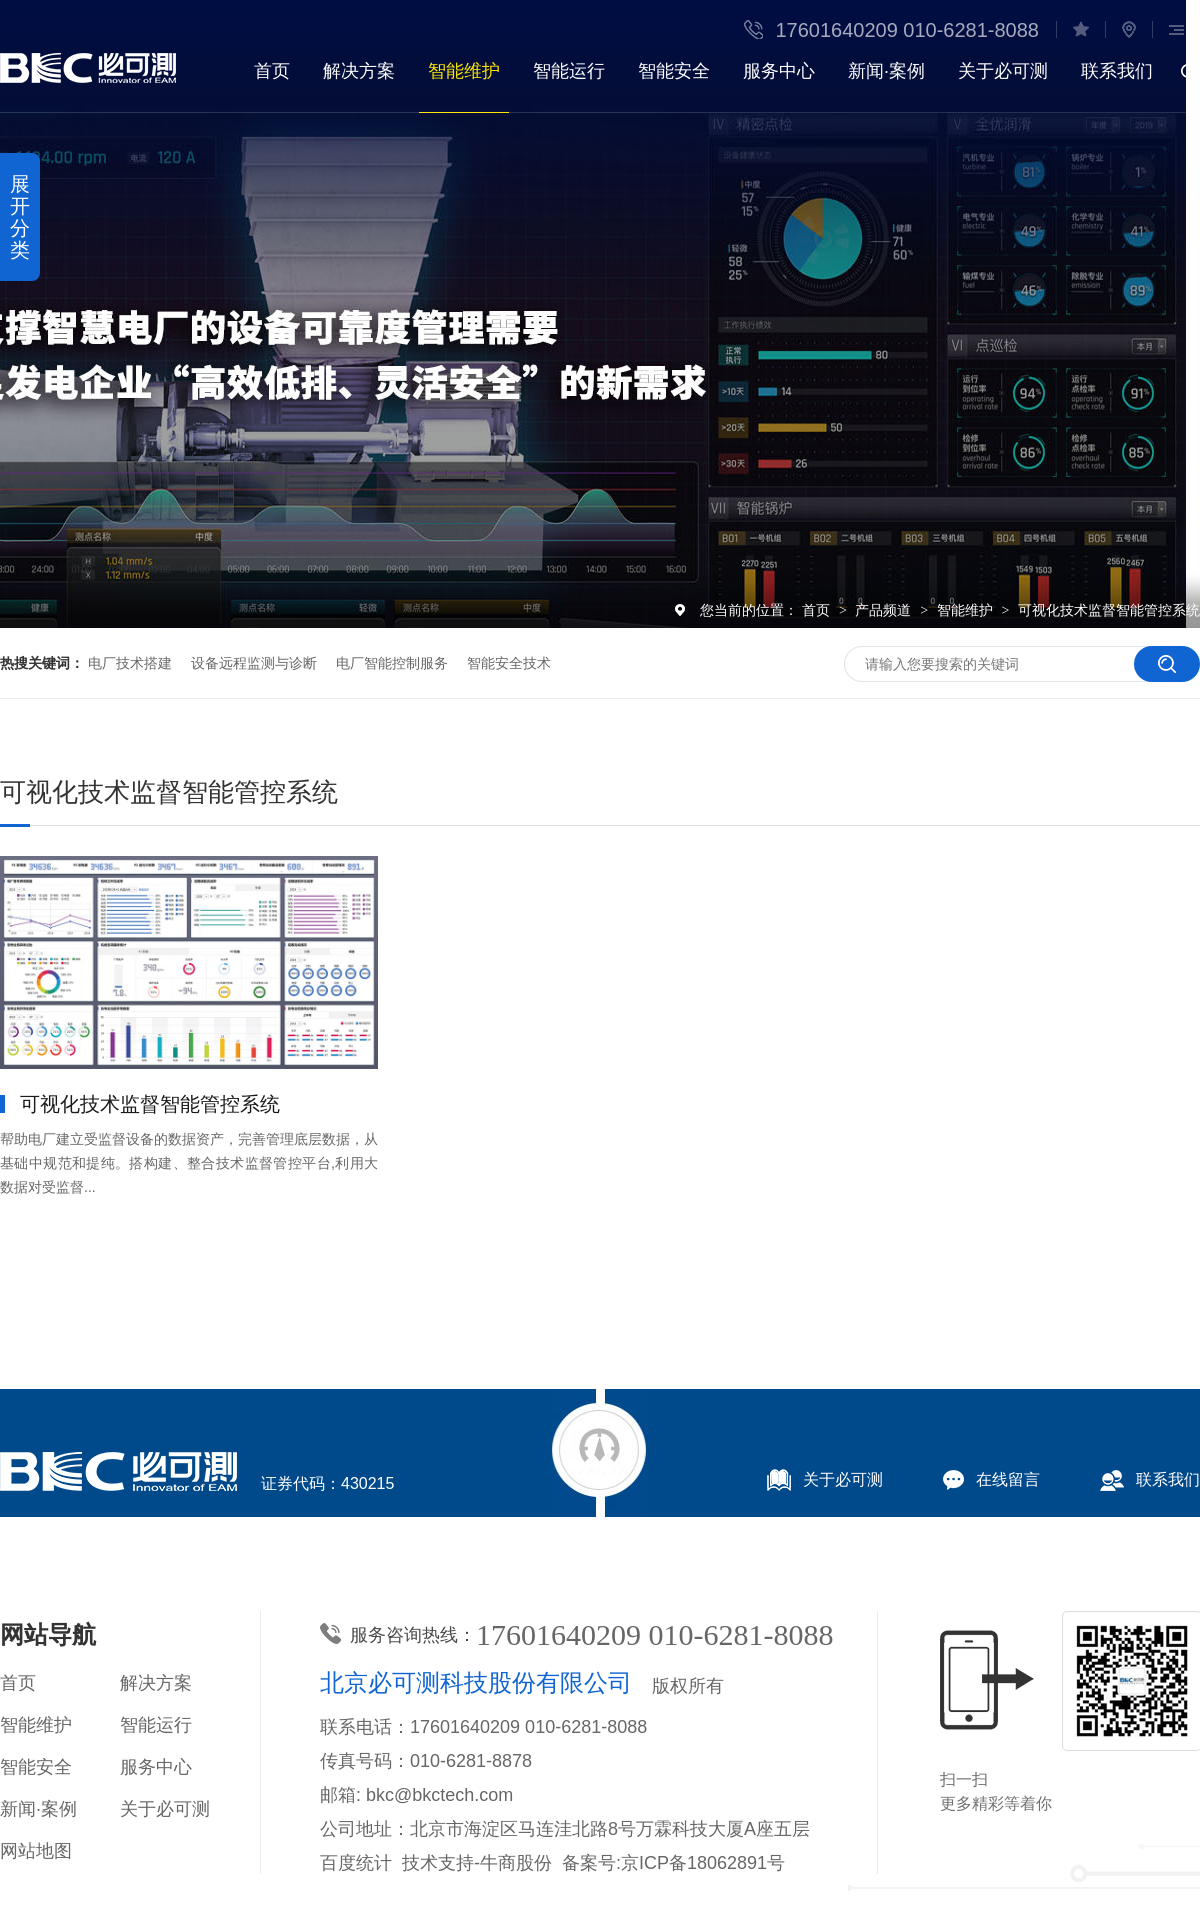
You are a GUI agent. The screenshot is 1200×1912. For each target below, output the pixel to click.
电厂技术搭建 (130, 663)
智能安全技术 (509, 663)
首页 (272, 71)
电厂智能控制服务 (392, 663)
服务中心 (779, 71)
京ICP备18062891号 (703, 1863)
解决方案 (359, 71)
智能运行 (569, 71)
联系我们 (1117, 71)
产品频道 (885, 610)
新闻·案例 (886, 71)
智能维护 (464, 71)
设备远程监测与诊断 (254, 663)
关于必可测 (1003, 71)
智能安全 (674, 71)
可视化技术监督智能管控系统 (1109, 610)
